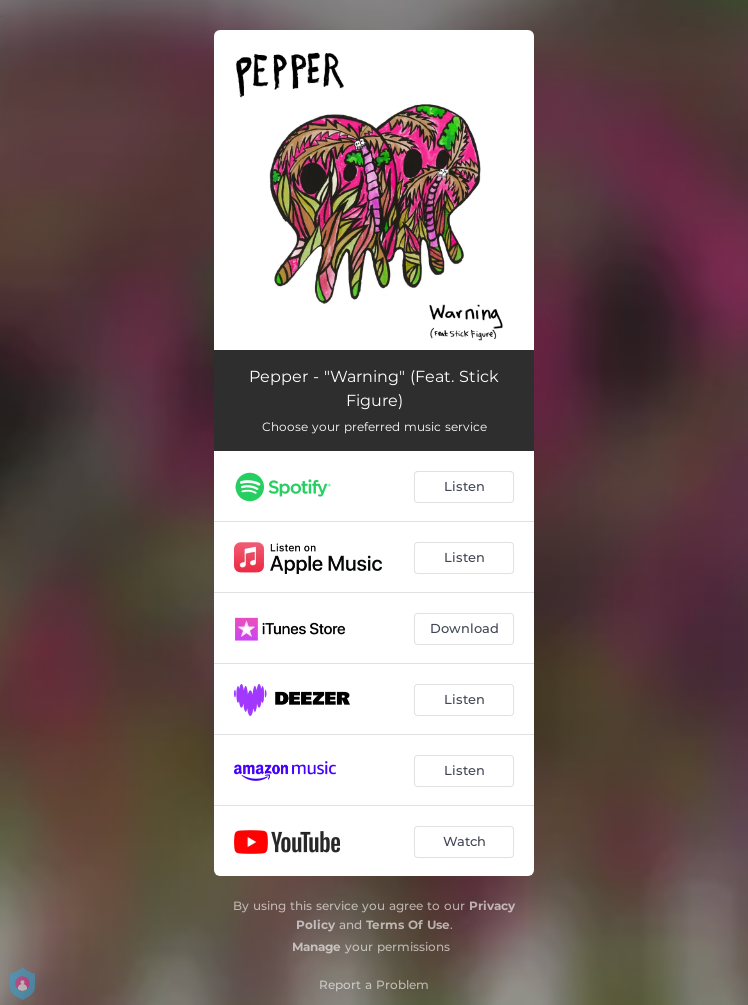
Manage (316, 946)
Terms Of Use (408, 924)
